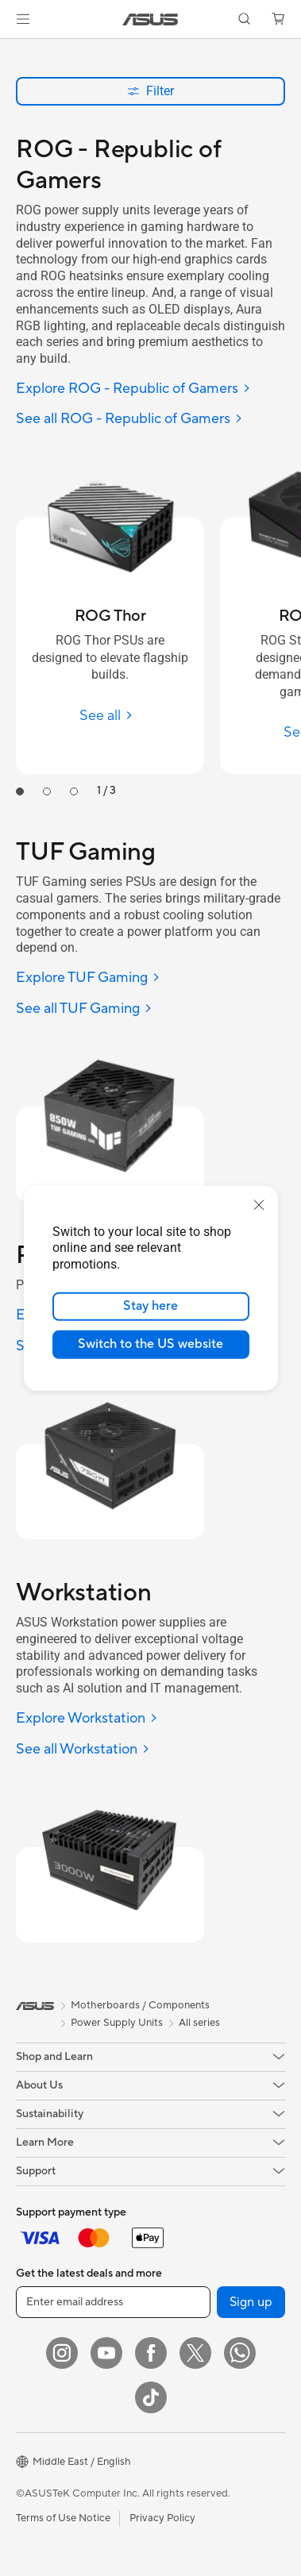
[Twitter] (195, 2353)
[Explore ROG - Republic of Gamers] (133, 389)
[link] (150, 19)
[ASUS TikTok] (151, 2397)
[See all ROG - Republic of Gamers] (129, 419)
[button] (23, 19)
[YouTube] (106, 2353)
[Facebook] (151, 2353)
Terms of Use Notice (63, 2518)
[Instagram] (62, 2353)
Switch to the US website (150, 1344)
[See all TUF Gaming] (84, 1009)
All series (199, 2022)
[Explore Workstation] (87, 1719)
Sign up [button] (251, 2302)
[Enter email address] (113, 2302)
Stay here (150, 1306)
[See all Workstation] (83, 1750)
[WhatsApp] (240, 2353)
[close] (259, 1204)
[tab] (20, 791)
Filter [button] (150, 90)
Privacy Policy (162, 2518)
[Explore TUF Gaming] (88, 978)
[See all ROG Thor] (110, 716)
